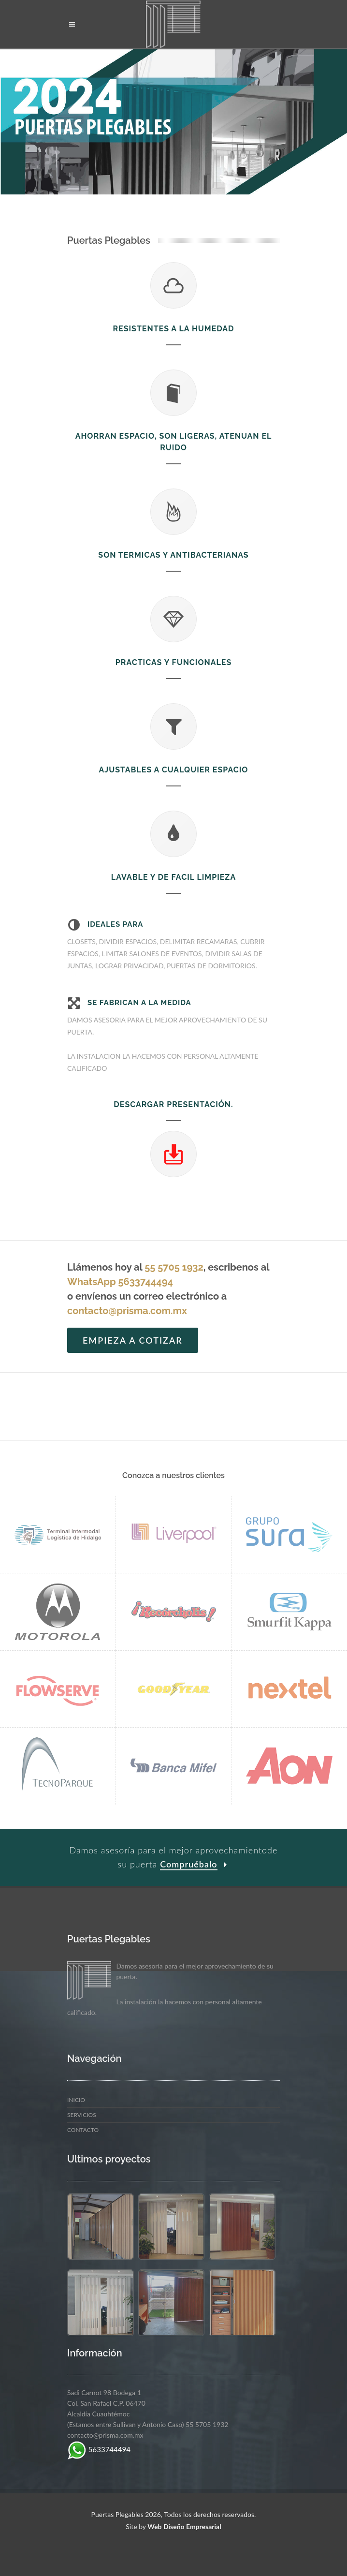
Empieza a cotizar (133, 1340)
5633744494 (98, 2449)
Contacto (83, 2129)
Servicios (81, 2114)
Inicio (76, 2099)
